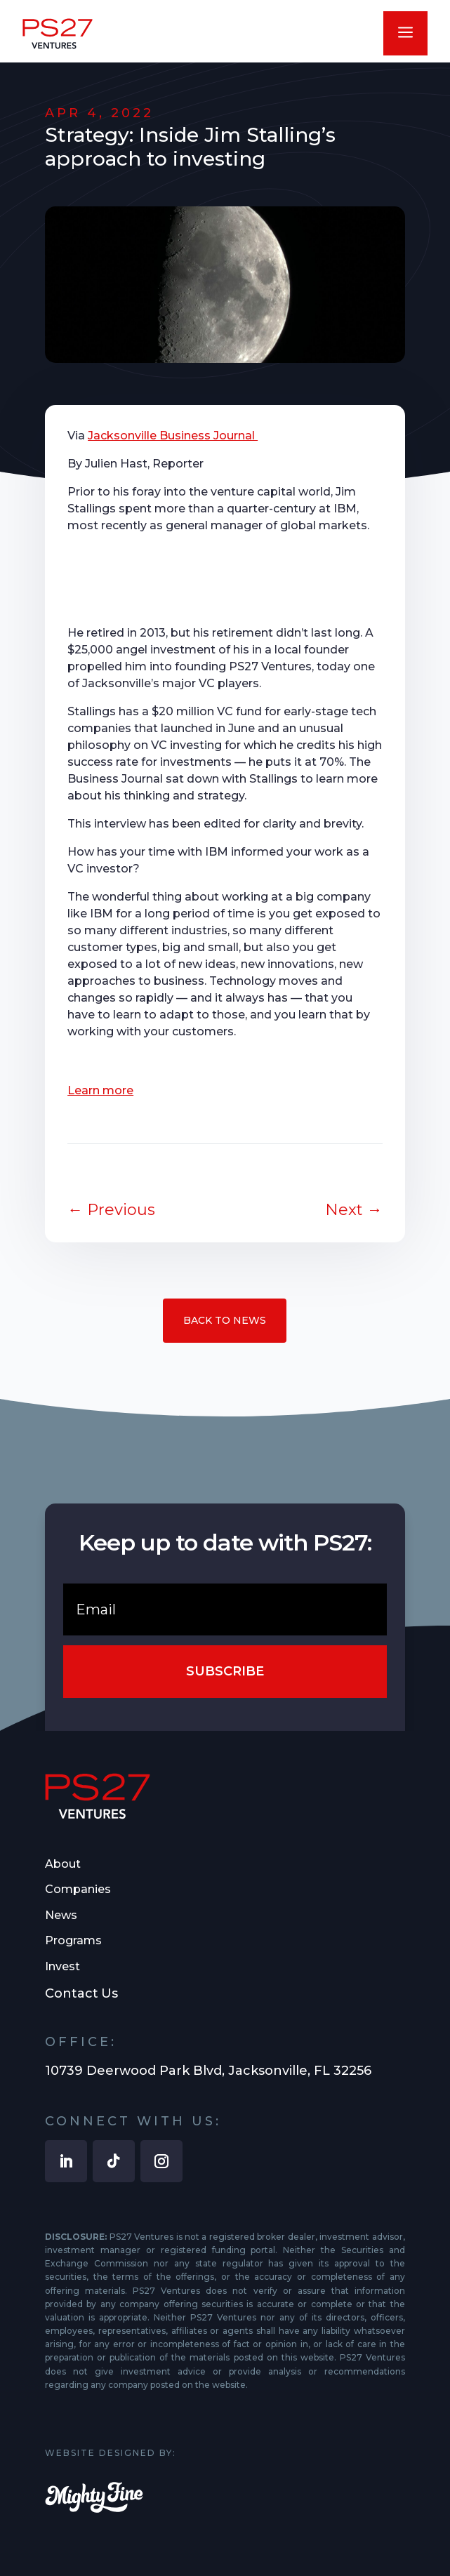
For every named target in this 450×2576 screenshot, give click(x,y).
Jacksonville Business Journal (173, 435)
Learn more (100, 1090)
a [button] (405, 33)
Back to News (224, 1320)
